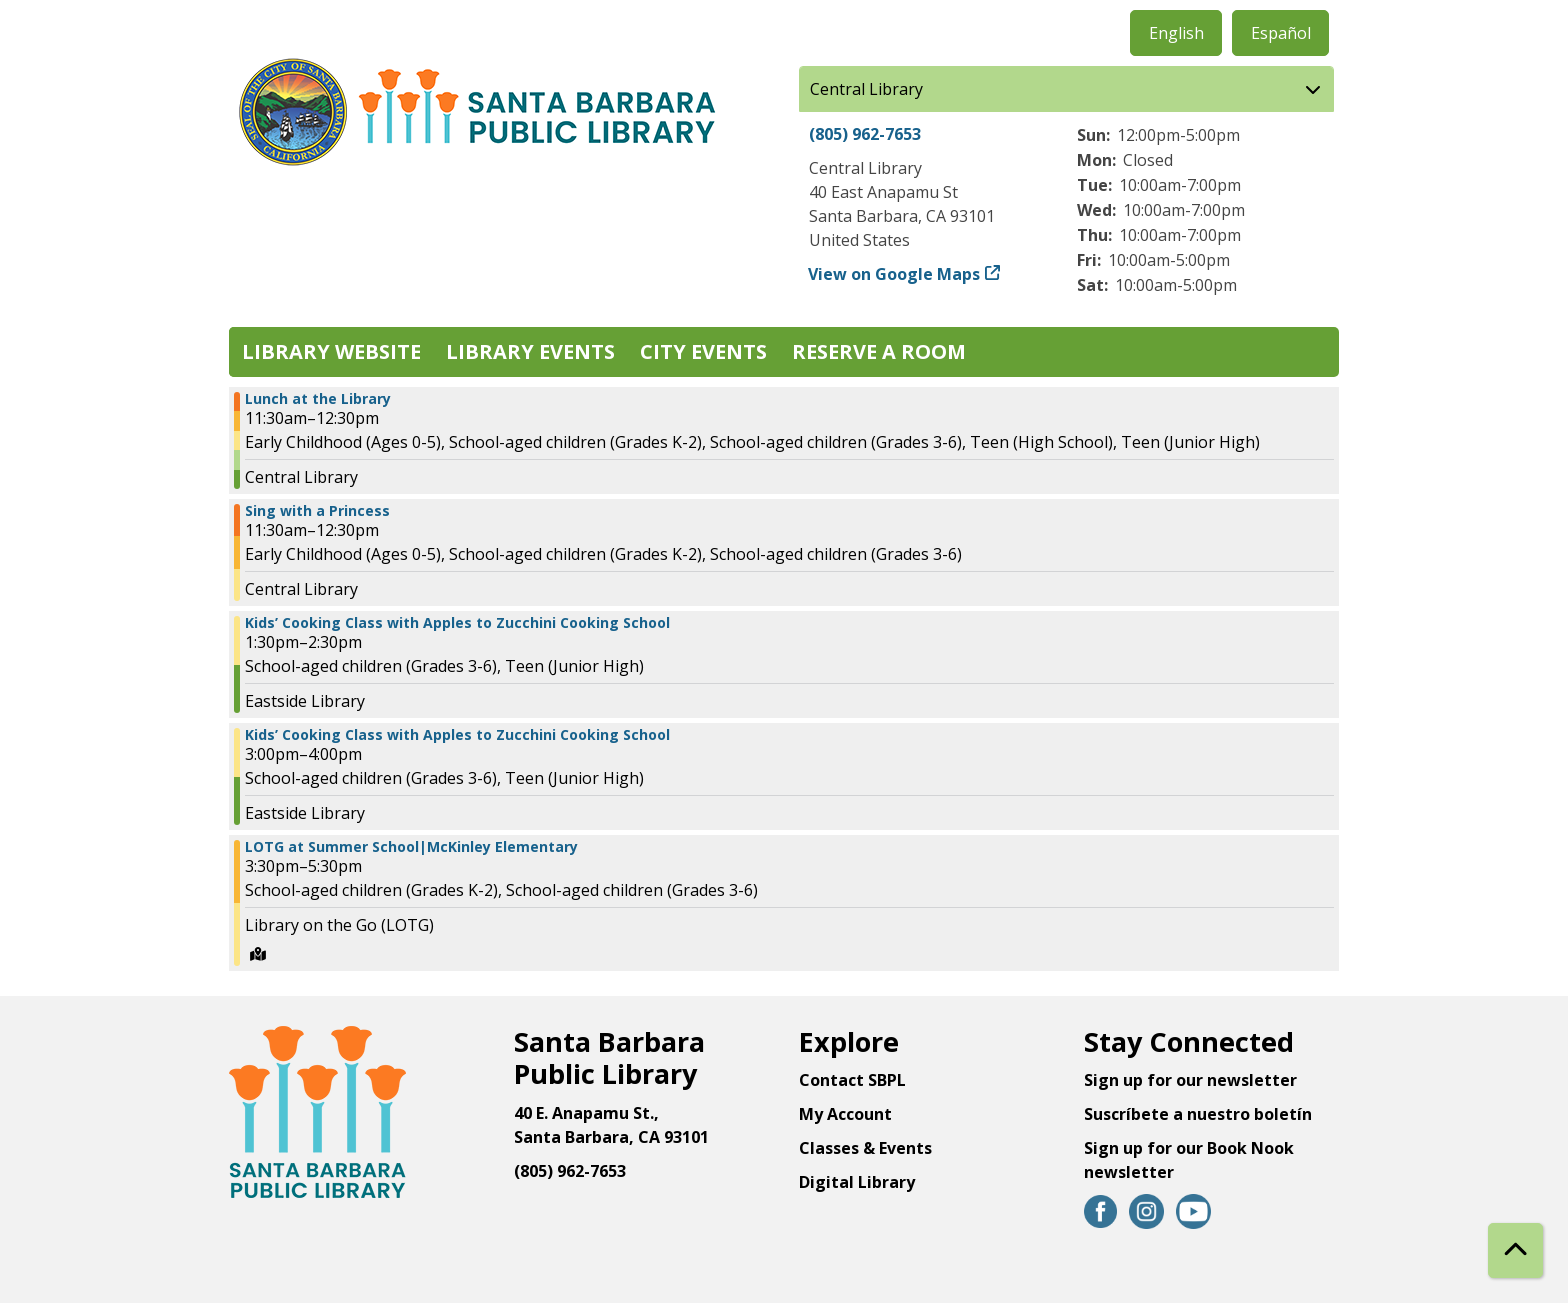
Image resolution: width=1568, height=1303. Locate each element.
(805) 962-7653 (865, 134)
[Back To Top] (1515, 1250)
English (1176, 33)
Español (1281, 33)
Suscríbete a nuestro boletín (1198, 1114)
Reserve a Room (879, 351)
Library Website (331, 351)
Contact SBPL (852, 1080)
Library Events (530, 351)
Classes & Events (865, 1148)
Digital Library (857, 1182)
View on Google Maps (894, 274)
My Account (845, 1114)
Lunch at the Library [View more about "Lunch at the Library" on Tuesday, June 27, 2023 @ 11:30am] (318, 399)
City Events (703, 351)
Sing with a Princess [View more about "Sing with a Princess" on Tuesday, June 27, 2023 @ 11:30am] (317, 511)
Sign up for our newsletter (1190, 1080)
